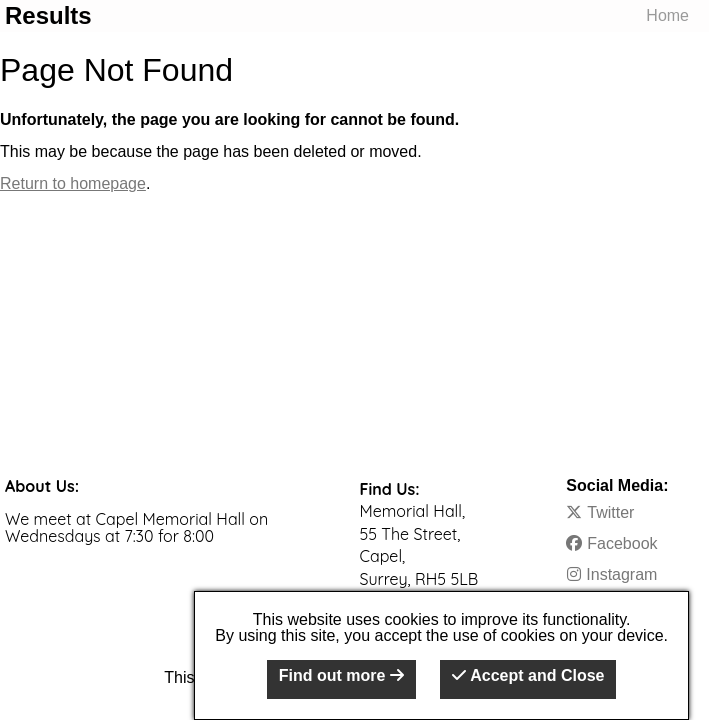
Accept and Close (528, 675)
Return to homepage (73, 183)
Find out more (341, 675)
